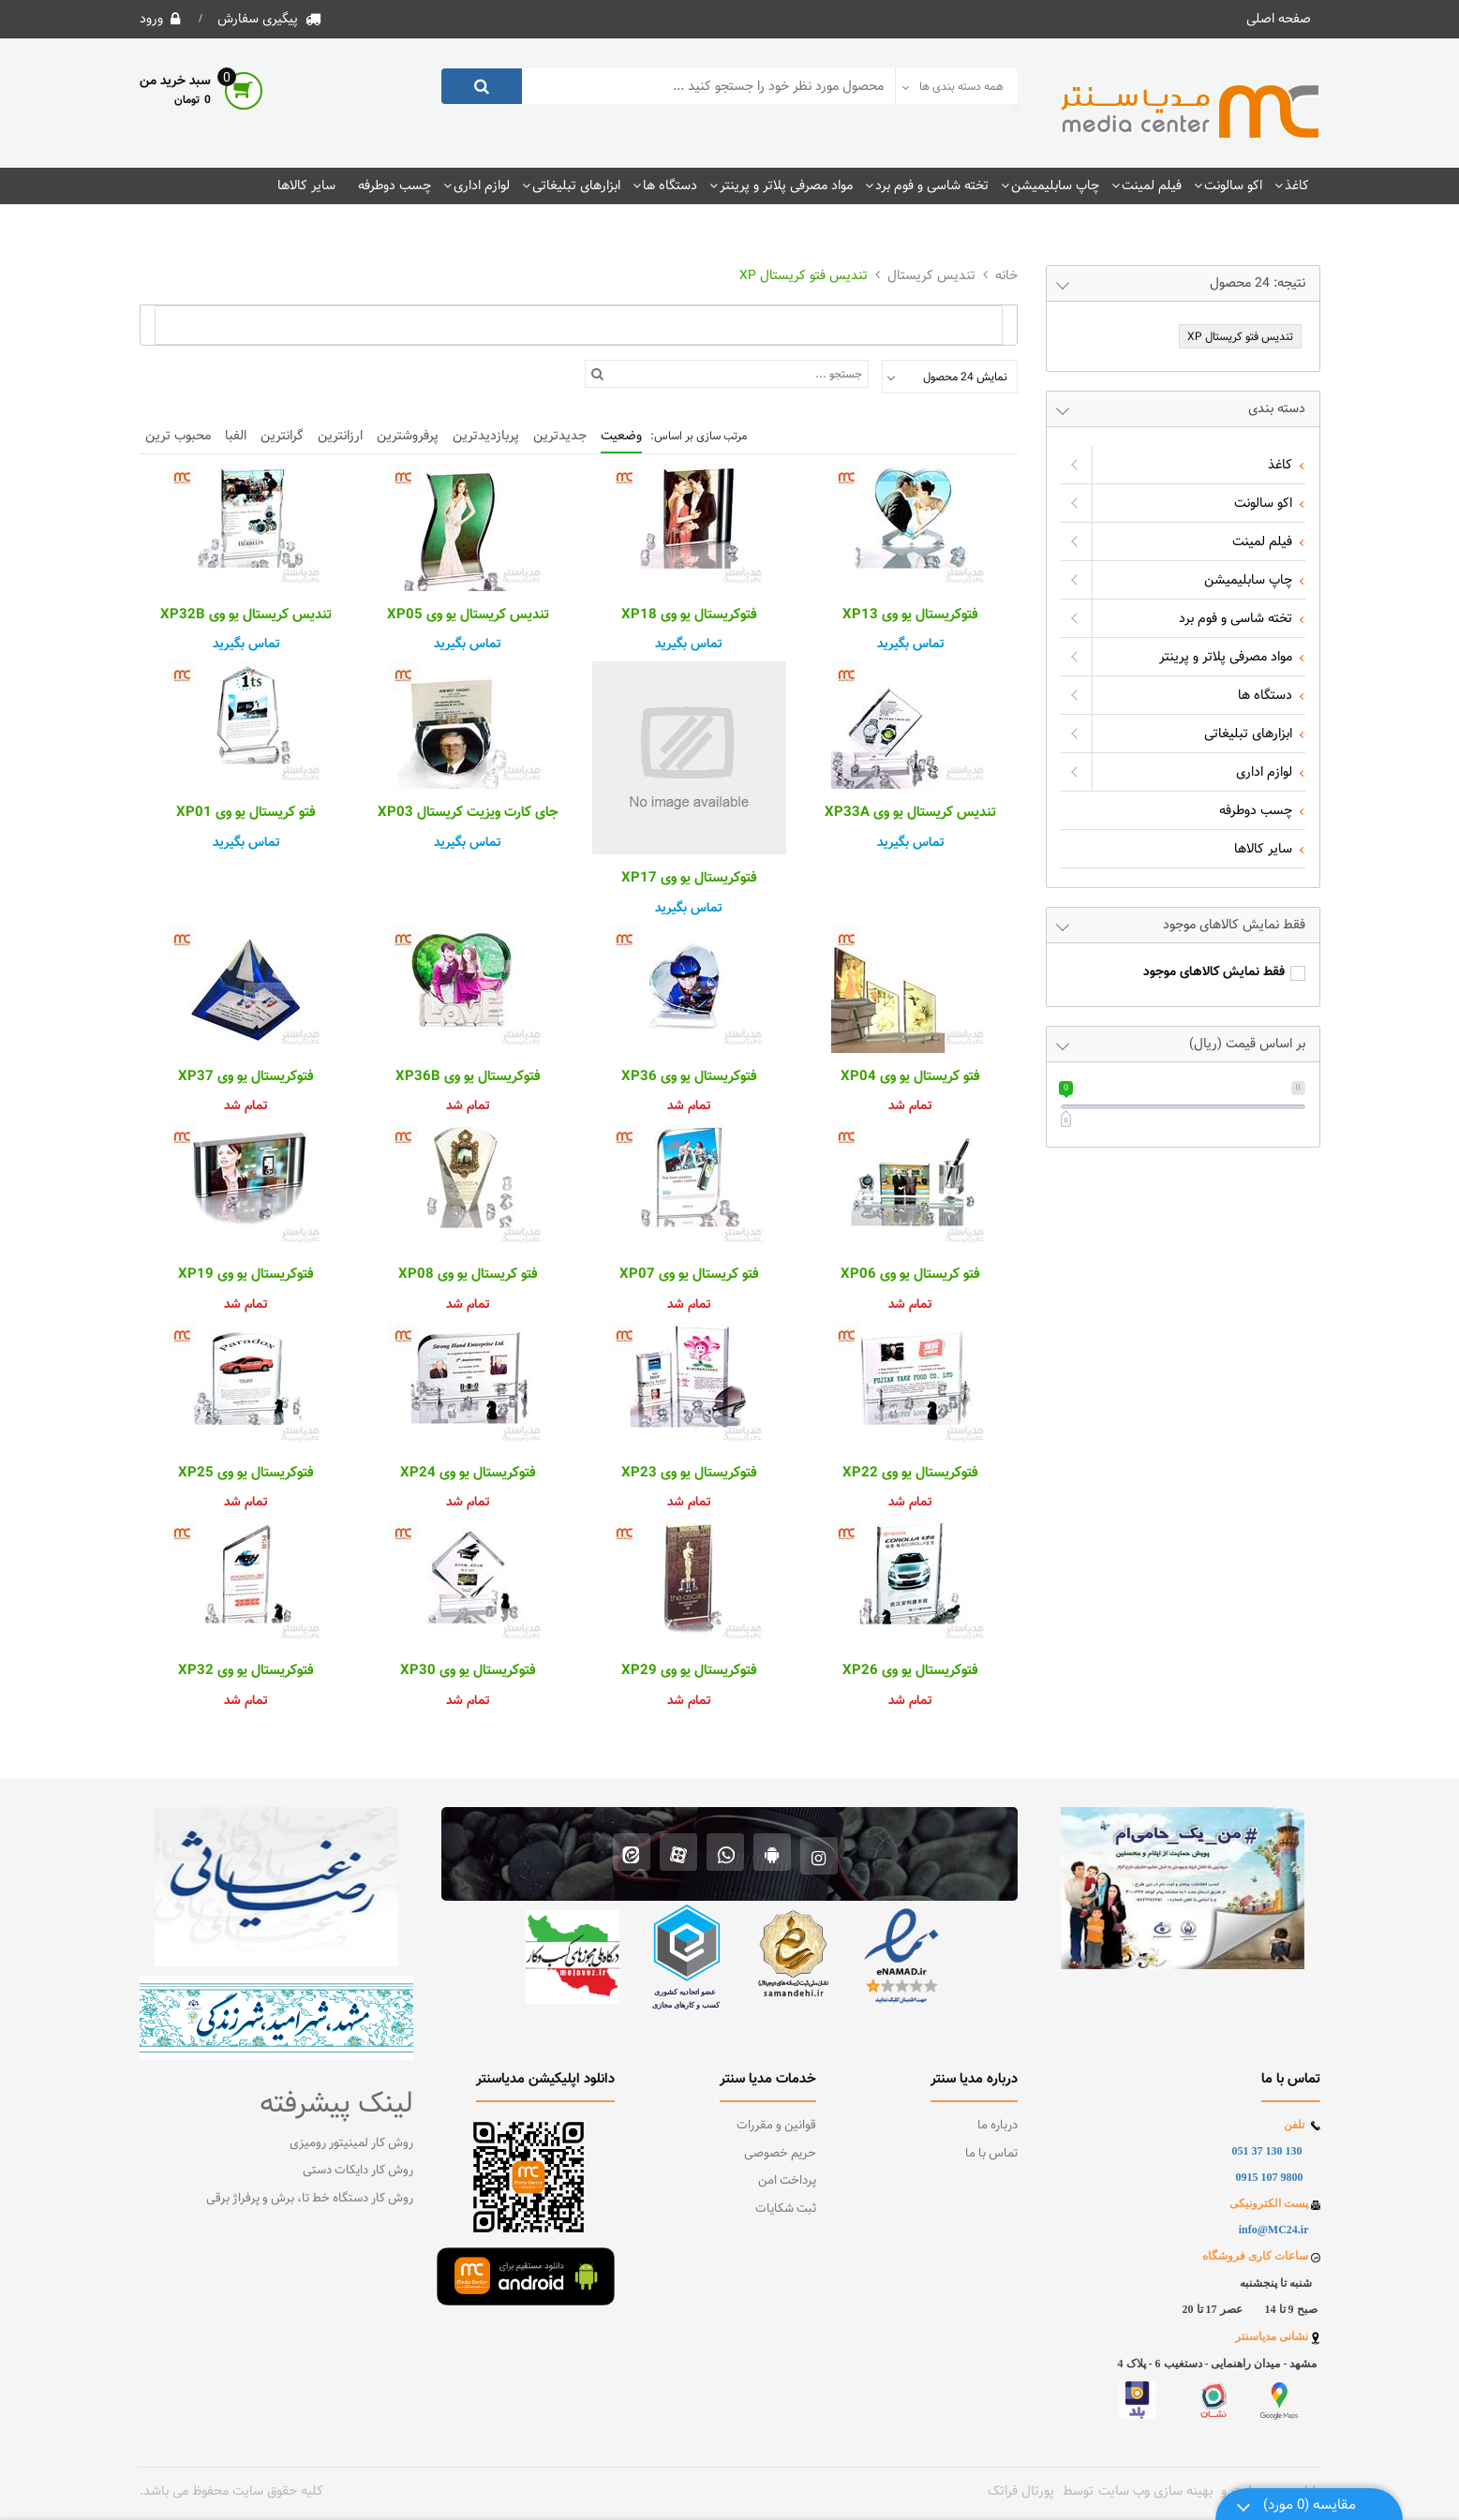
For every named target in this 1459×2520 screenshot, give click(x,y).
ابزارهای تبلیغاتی (576, 185)
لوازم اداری (482, 185)
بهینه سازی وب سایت (1155, 2491)
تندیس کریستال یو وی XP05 (468, 615)
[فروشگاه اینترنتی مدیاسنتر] (1191, 112)
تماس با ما (991, 2153)
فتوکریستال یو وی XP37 (246, 1077)
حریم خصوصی (780, 2153)
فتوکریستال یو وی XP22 (910, 1473)
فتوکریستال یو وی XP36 (689, 1077)
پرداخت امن (787, 2181)
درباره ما (997, 2125)
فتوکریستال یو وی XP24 (468, 1473)
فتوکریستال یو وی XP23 (689, 1473)
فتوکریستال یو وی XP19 (246, 1275)
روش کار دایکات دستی (358, 2170)
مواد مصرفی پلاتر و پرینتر (786, 185)
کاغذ (1297, 185)
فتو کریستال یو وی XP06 (910, 1275)
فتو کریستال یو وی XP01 (246, 813)
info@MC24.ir (1274, 2229)
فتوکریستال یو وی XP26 (910, 1671)
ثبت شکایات (785, 2209)
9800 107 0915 (1269, 2177)
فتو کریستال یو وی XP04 (910, 1077)
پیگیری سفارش (257, 18)
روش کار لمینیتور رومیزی (351, 2143)
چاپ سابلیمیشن (1055, 185)
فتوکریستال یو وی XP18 (689, 615)
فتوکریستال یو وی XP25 (246, 1473)
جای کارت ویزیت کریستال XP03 (468, 813)
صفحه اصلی (1278, 18)
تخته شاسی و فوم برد (932, 185)
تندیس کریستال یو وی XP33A (910, 813)
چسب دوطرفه (394, 185)
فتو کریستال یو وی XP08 (468, 1275)
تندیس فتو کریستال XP (803, 275)
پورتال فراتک (1021, 2491)
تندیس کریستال (931, 275)
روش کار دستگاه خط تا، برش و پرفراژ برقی (309, 2198)
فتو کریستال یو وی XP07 (689, 1275)
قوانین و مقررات (776, 2125)
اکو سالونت (1233, 185)
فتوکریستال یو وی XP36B (468, 1077)
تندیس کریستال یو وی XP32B (246, 615)
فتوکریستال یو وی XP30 (468, 1671)
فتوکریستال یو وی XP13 (910, 615)
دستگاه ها (670, 185)
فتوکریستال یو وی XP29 (689, 1671)
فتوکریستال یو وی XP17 (689, 878)
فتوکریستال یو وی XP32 (246, 1671)
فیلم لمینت (1152, 185)
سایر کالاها (306, 185)
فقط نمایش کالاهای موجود (1214, 973)
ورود (151, 18)
